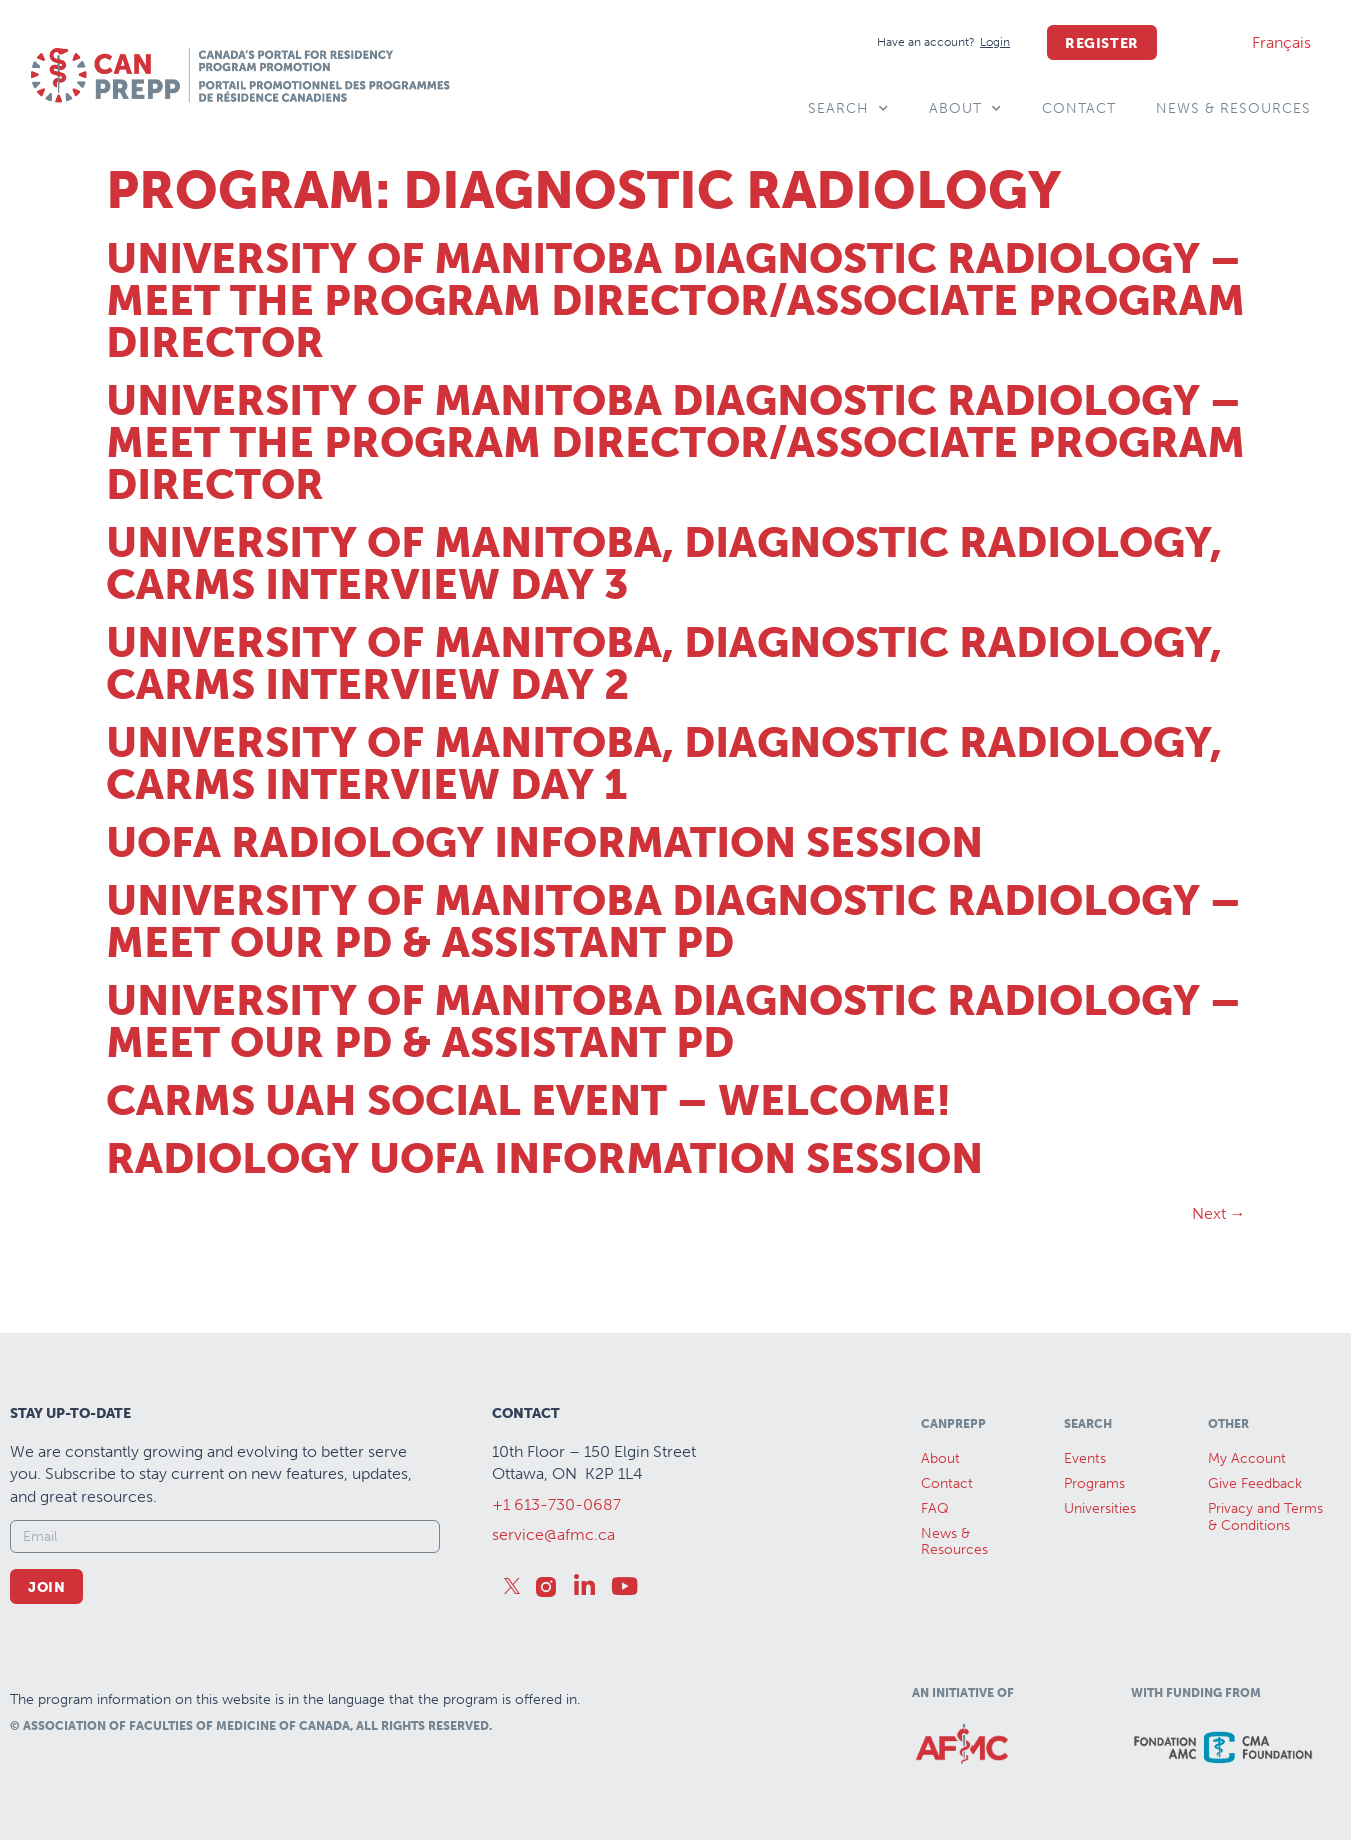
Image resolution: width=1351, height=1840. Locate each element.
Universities (1100, 1508)
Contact (1079, 108)
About (965, 109)
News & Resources (1233, 108)
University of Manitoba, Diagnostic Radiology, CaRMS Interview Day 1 (664, 764)
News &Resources (954, 1542)
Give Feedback (1255, 1483)
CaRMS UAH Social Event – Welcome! (528, 1101)
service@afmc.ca (553, 1534)
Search (848, 109)
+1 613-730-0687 (556, 1504)
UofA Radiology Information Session (544, 843)
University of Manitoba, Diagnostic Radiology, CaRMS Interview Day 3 (664, 564)
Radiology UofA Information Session (544, 1159)
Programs (1094, 1483)
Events (1085, 1458)
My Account (1247, 1458)
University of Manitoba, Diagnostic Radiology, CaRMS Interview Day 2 (664, 664)
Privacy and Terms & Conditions (1265, 1517)
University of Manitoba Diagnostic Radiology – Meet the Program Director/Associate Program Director (675, 301)
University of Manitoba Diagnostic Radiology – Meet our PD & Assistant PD (673, 922)
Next (1219, 1213)
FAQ (935, 1508)
